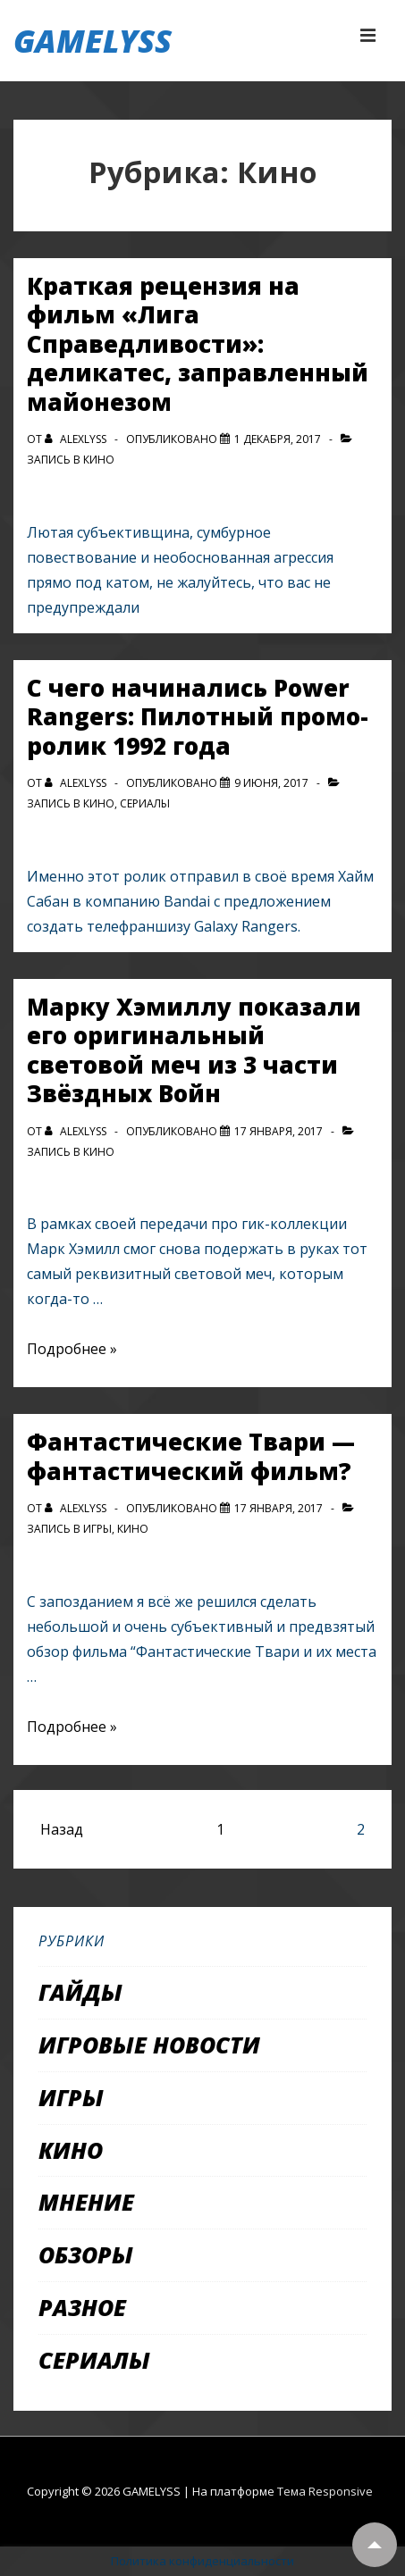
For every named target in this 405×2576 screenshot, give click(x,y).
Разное (82, 2307)
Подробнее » (72, 1349)
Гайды (80, 1992)
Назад (61, 1829)
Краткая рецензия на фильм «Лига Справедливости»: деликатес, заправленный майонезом (197, 344)
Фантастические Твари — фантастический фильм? (191, 1456)
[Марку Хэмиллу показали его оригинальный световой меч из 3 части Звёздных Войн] (278, 1131)
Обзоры (85, 2254)
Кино (98, 459)
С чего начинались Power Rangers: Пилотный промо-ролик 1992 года (197, 717)
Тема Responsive (325, 2491)
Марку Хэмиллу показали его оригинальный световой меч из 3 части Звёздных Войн (194, 1050)
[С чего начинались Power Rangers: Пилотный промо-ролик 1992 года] (271, 782)
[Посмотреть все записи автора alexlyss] (77, 439)
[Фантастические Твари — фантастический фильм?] (278, 1508)
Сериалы (145, 803)
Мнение (86, 2202)
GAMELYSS (92, 41)
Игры (97, 1528)
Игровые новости (149, 2044)
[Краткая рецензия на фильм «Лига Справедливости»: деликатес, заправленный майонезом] (277, 439)
